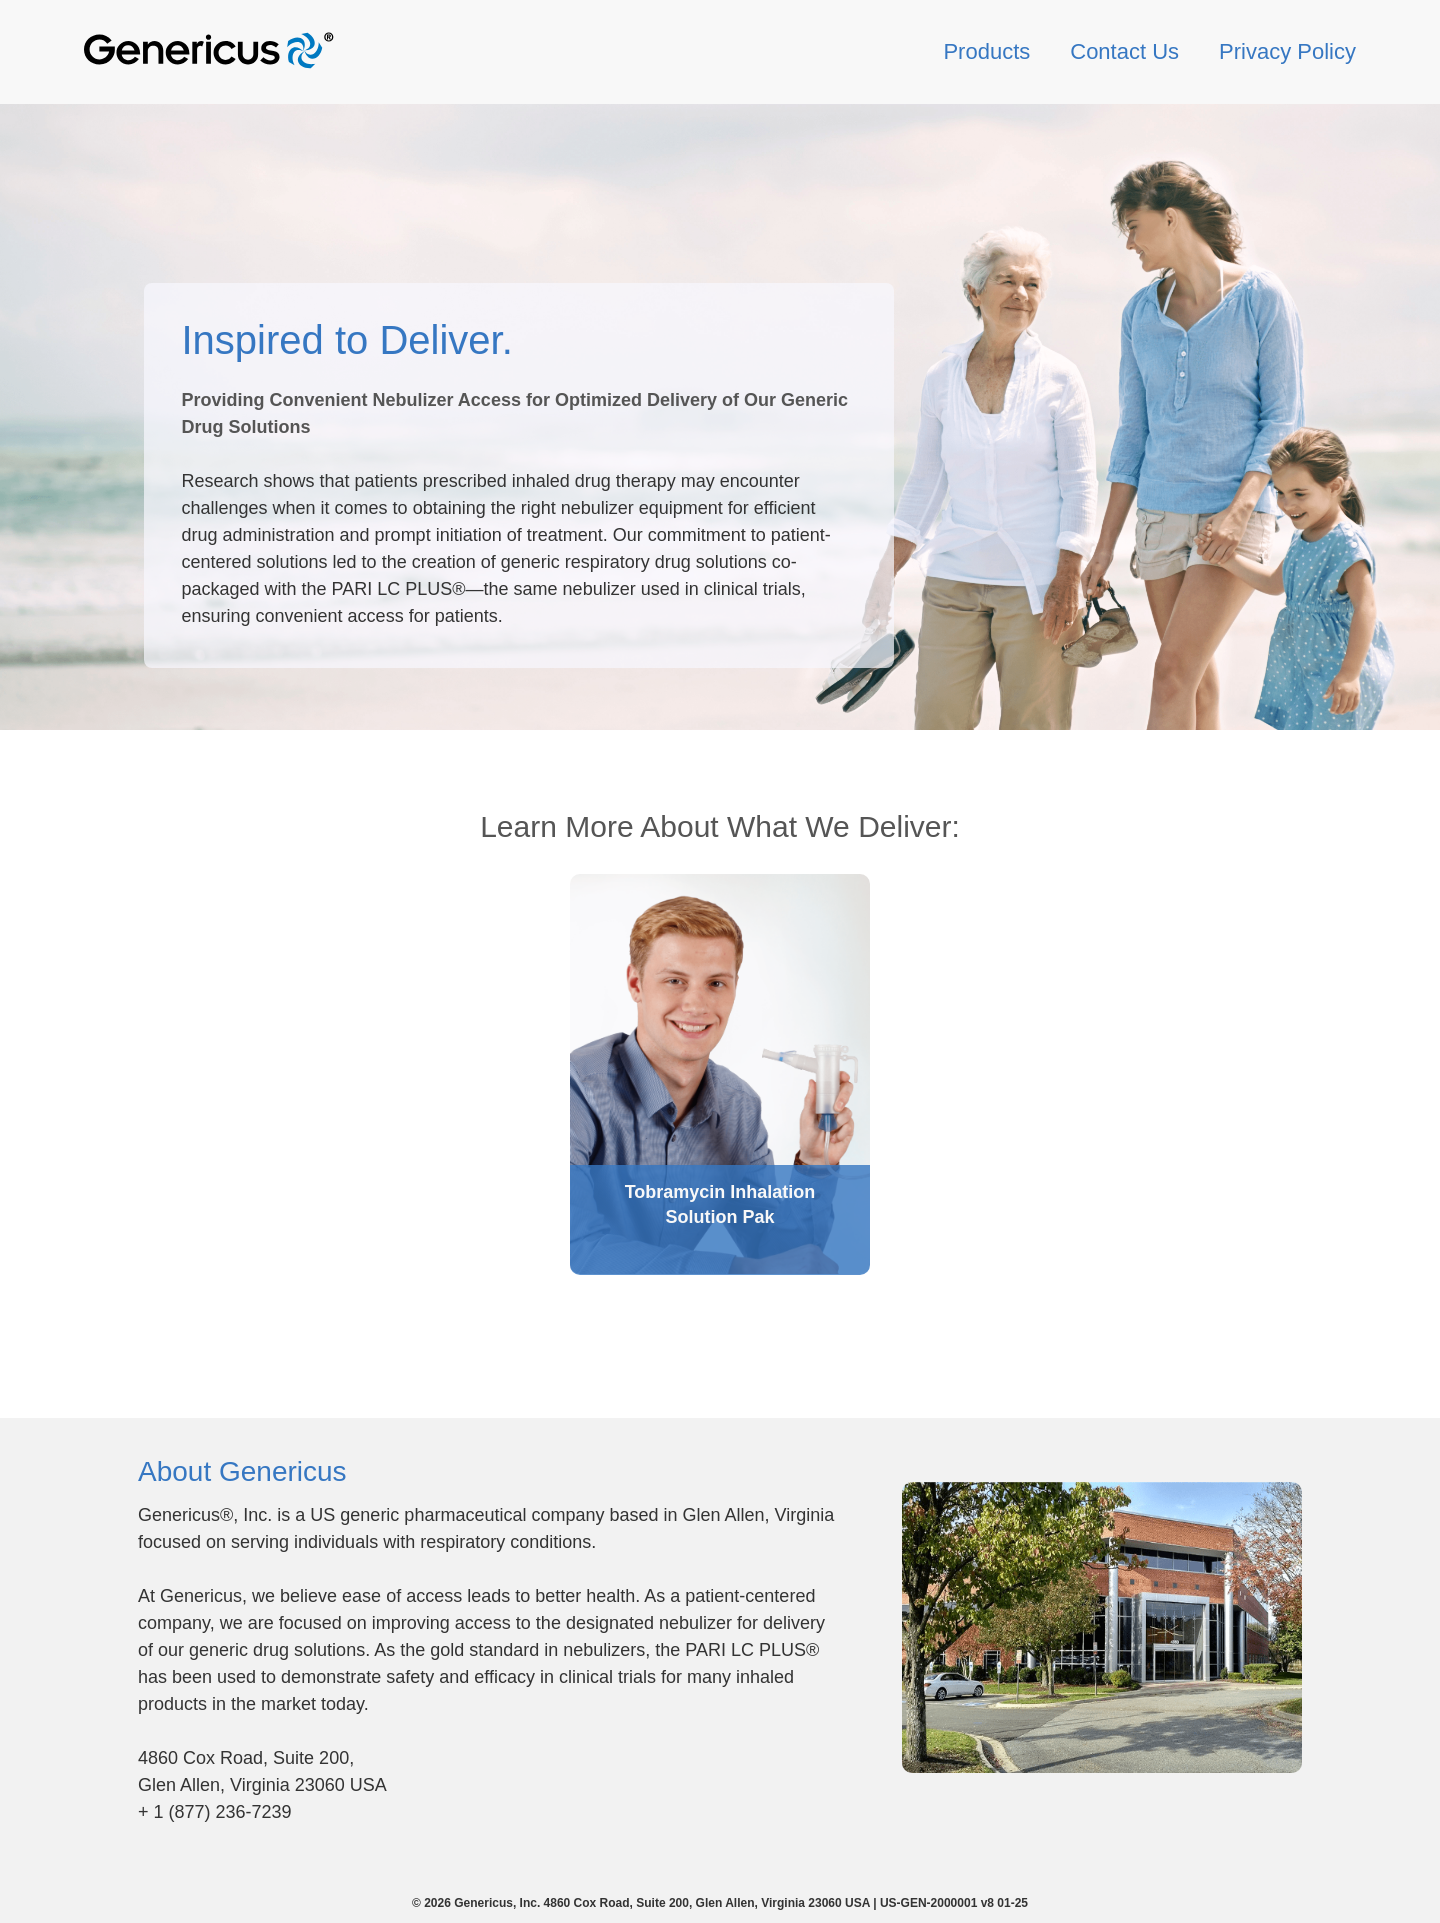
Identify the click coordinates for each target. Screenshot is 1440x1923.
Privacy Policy (1287, 51)
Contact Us (1124, 51)
